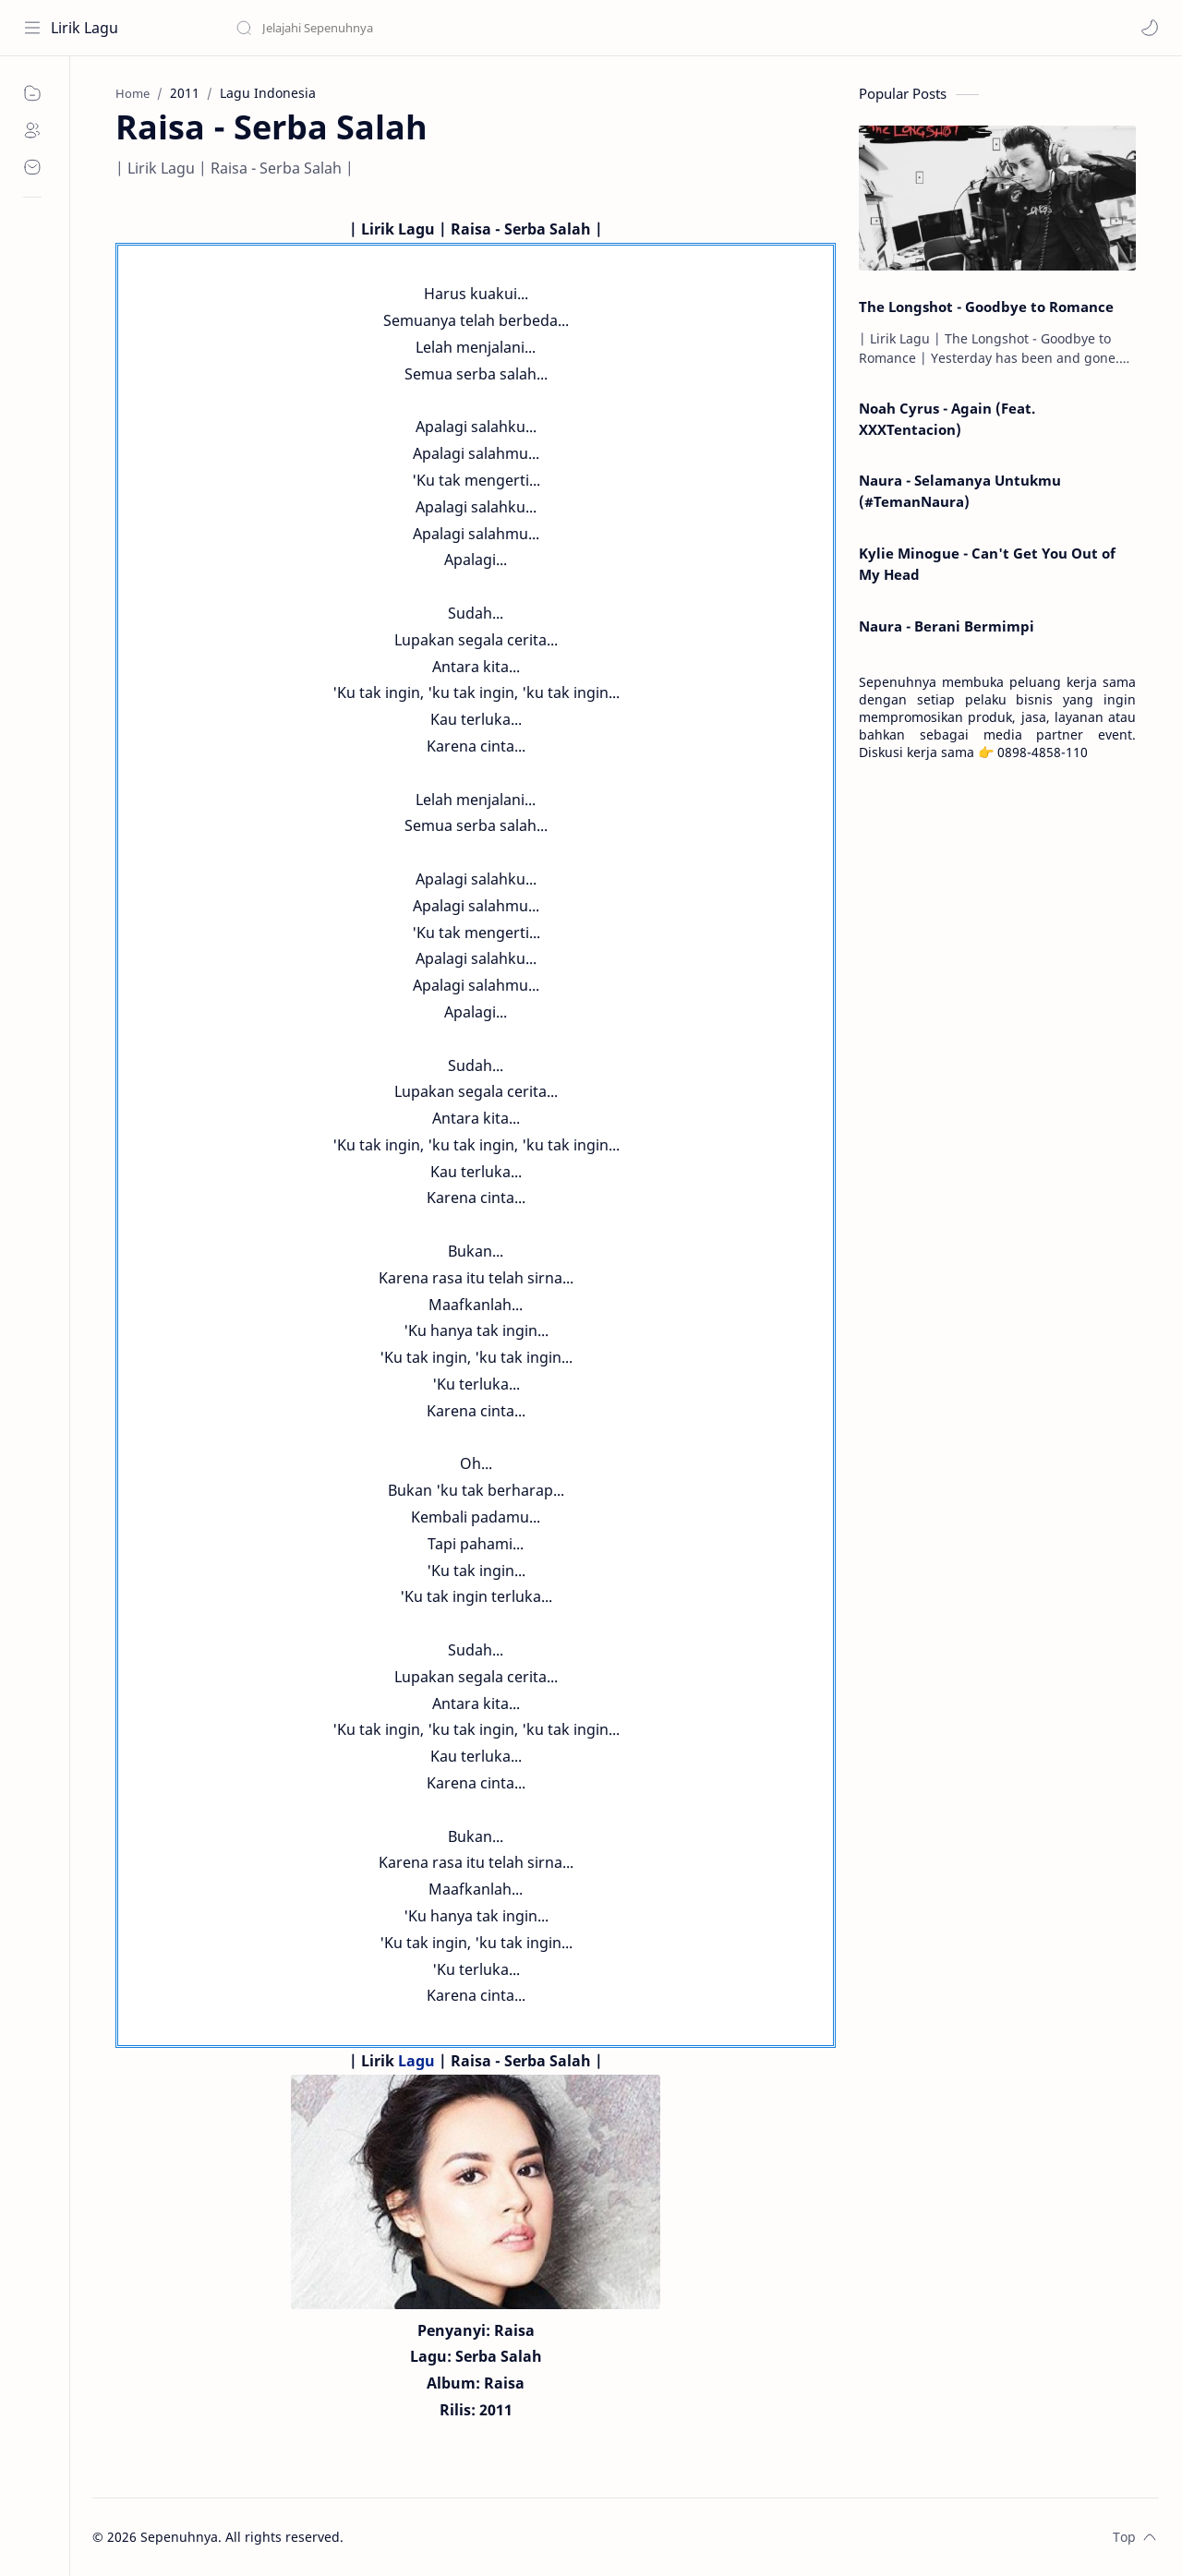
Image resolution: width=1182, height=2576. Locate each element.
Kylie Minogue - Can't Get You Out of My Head (987, 564)
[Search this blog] (383, 27)
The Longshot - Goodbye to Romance (986, 306)
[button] (1150, 28)
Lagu (416, 2061)
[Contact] (32, 167)
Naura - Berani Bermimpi (946, 626)
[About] (32, 130)
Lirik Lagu (84, 28)
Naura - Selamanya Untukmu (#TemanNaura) (960, 491)
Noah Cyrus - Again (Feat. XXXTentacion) (947, 419)
